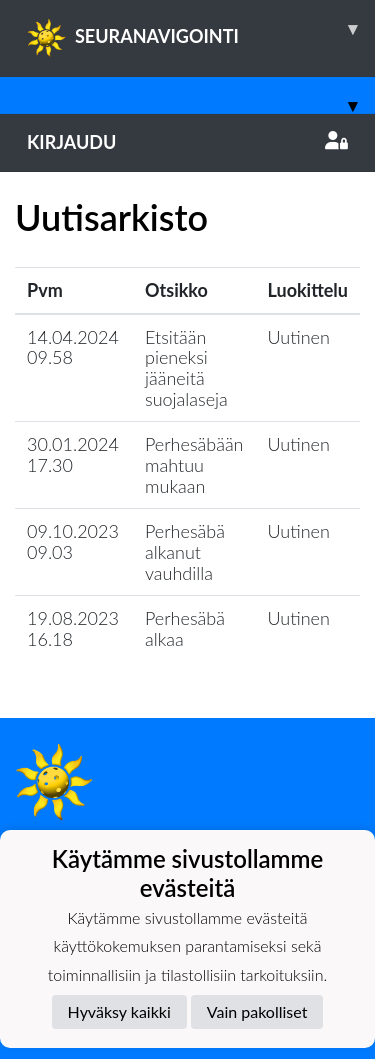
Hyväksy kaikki (119, 1011)
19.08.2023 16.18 (73, 628)
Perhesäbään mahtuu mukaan (194, 464)
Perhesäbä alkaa (185, 628)
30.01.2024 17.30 (73, 454)
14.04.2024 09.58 (73, 347)
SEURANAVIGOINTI (201, 29)
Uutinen (299, 337)
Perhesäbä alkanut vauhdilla (185, 551)
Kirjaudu (187, 142)
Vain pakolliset (257, 1011)
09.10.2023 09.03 (73, 541)
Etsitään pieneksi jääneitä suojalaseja (186, 368)
